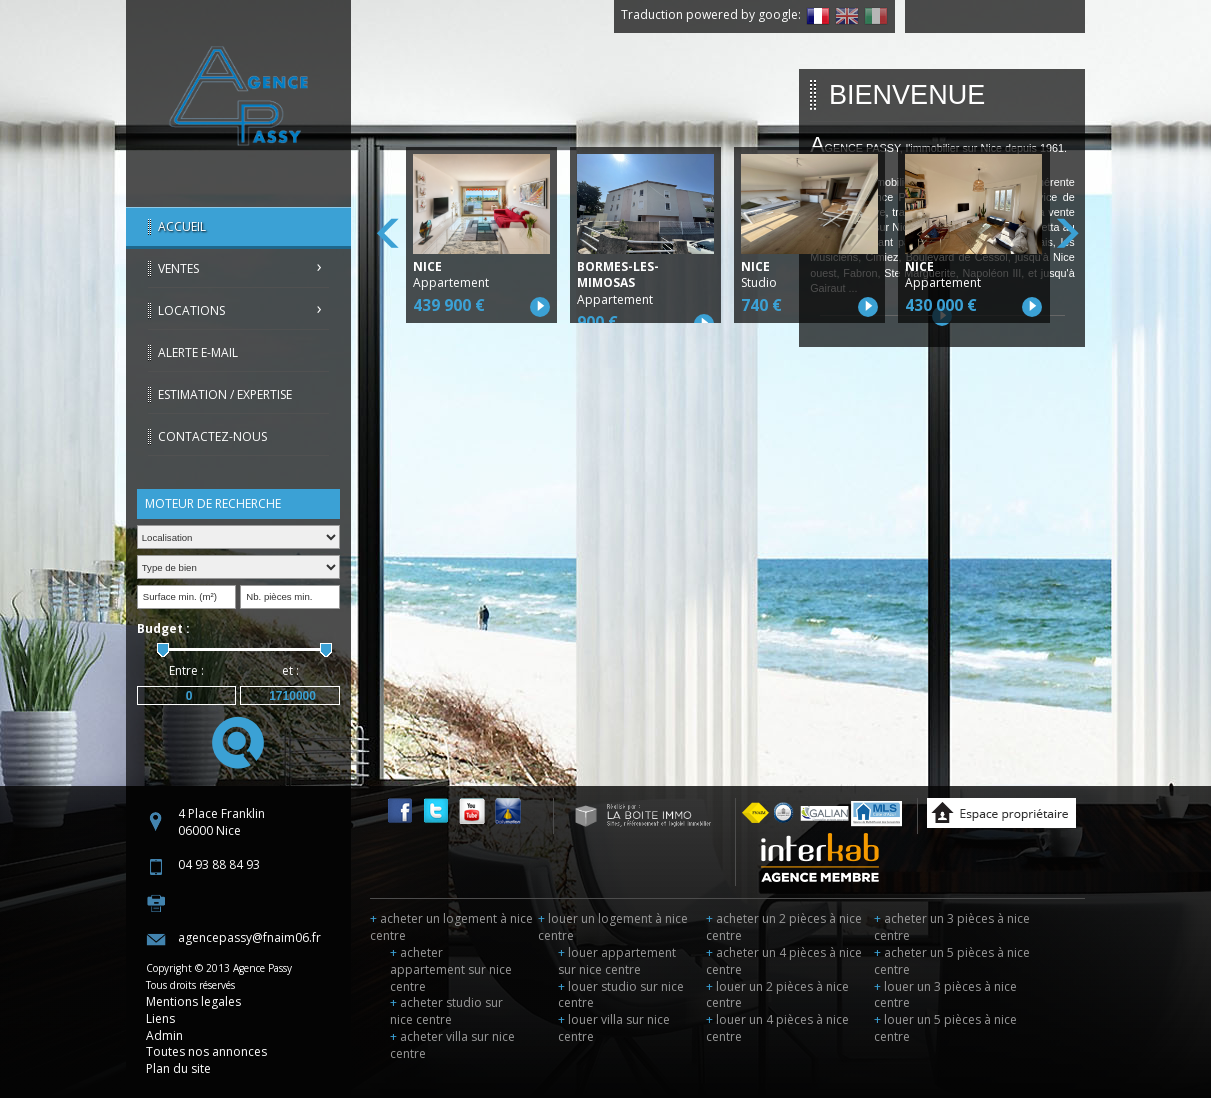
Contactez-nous (212, 436)
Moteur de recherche (213, 503)
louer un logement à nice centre (613, 927)
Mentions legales (193, 1001)
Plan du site (178, 1068)
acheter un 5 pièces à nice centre (952, 961)
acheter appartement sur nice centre (451, 969)
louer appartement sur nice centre (617, 961)
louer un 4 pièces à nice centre (777, 1028)
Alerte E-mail (198, 352)
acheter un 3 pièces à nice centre (952, 927)
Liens (160, 1018)
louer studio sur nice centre (621, 995)
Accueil (182, 226)
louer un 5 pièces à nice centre (945, 1028)
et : (290, 670)
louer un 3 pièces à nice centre (945, 995)
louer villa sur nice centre (614, 1028)
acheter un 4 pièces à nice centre (784, 961)
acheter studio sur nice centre (446, 1011)
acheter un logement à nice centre (451, 927)
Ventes (178, 268)
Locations (191, 310)
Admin (164, 1035)
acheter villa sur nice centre (452, 1045)
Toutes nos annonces (206, 1051)
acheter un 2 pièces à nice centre (784, 927)
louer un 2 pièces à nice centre (777, 995)
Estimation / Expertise (225, 394)
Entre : (186, 670)
